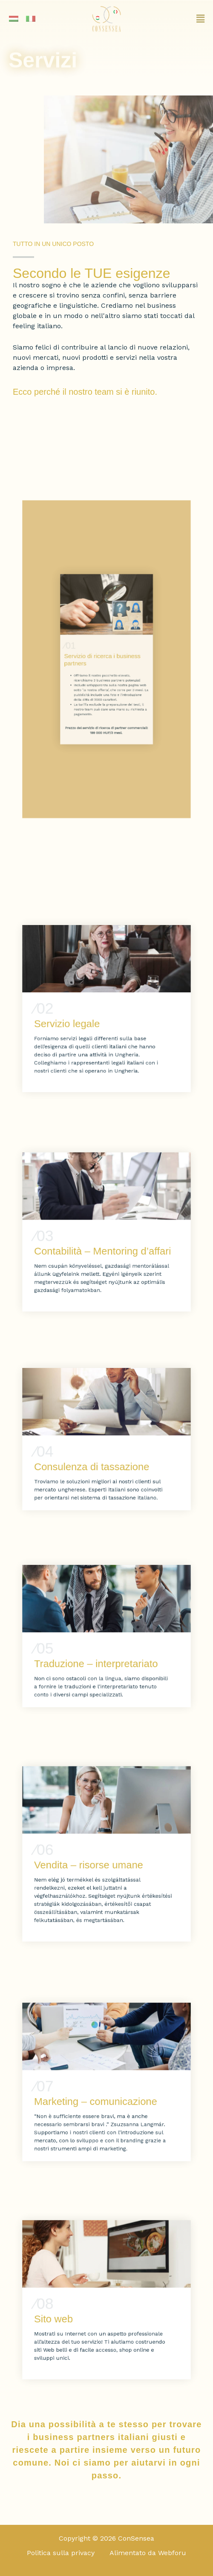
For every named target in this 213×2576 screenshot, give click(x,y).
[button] (176, 19)
